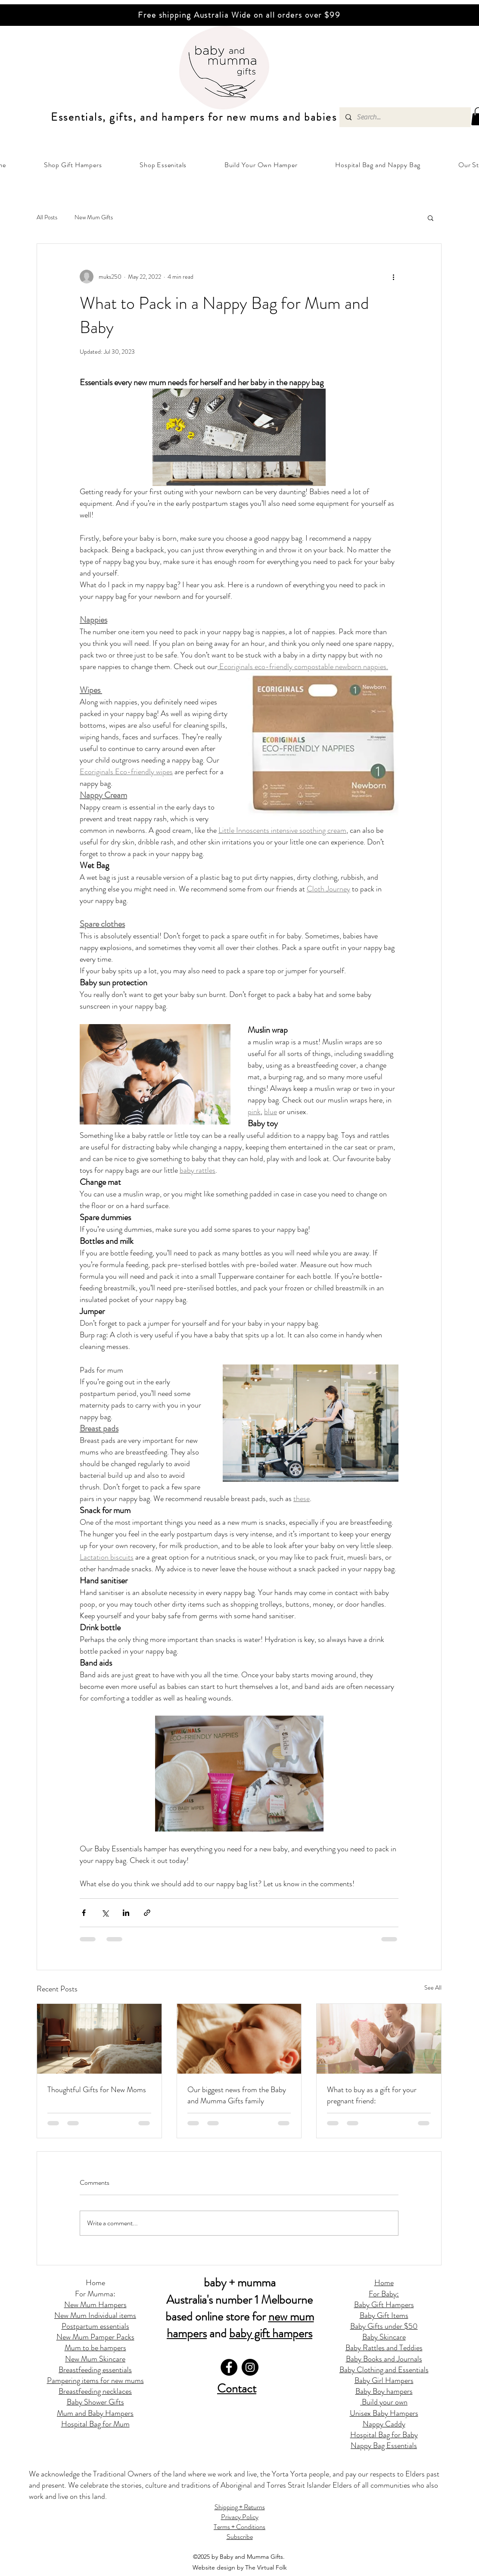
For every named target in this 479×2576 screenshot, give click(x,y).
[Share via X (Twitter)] (105, 1913)
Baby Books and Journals (384, 2358)
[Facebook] (229, 2367)
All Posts (47, 217)
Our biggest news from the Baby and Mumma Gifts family (236, 2095)
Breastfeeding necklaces (95, 2391)
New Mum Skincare (95, 2358)
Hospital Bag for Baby (384, 2434)
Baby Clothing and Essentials (384, 2369)
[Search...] (405, 117)
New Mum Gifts (94, 217)
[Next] (432, 15)
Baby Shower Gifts (95, 2402)
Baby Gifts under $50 (384, 2326)
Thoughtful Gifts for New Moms (96, 2089)
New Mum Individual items (95, 2315)
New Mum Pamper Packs (95, 2336)
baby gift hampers (270, 2333)
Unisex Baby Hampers (384, 2413)
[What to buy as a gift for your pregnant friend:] (379, 2039)
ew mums (256, 117)
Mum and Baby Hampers (95, 2413)
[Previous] (47, 15)
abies (324, 117)
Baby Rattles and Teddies (384, 2347)
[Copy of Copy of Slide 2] (243, 4)
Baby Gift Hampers (384, 2304)
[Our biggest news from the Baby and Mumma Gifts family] (239, 2039)
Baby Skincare (384, 2336)
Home (95, 2282)
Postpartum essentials (95, 2326)
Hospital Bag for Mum (95, 2424)
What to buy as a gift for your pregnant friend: (372, 2095)
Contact (236, 2388)
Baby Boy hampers (384, 2391)
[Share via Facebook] (84, 1913)
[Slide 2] (235, 4)
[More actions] (393, 276)
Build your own (383, 2402)
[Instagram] (250, 2367)
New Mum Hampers (95, 2304)
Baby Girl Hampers (384, 2380)
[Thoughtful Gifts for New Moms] (99, 2039)
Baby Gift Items (384, 2315)
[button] (73, 165)
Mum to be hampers (95, 2347)
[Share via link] (147, 1913)
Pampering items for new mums (95, 2380)
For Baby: (384, 2293)
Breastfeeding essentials (95, 2369)
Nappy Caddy (384, 2424)
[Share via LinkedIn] (126, 1913)
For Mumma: (95, 2293)
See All (433, 1987)
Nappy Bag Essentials (384, 2445)
